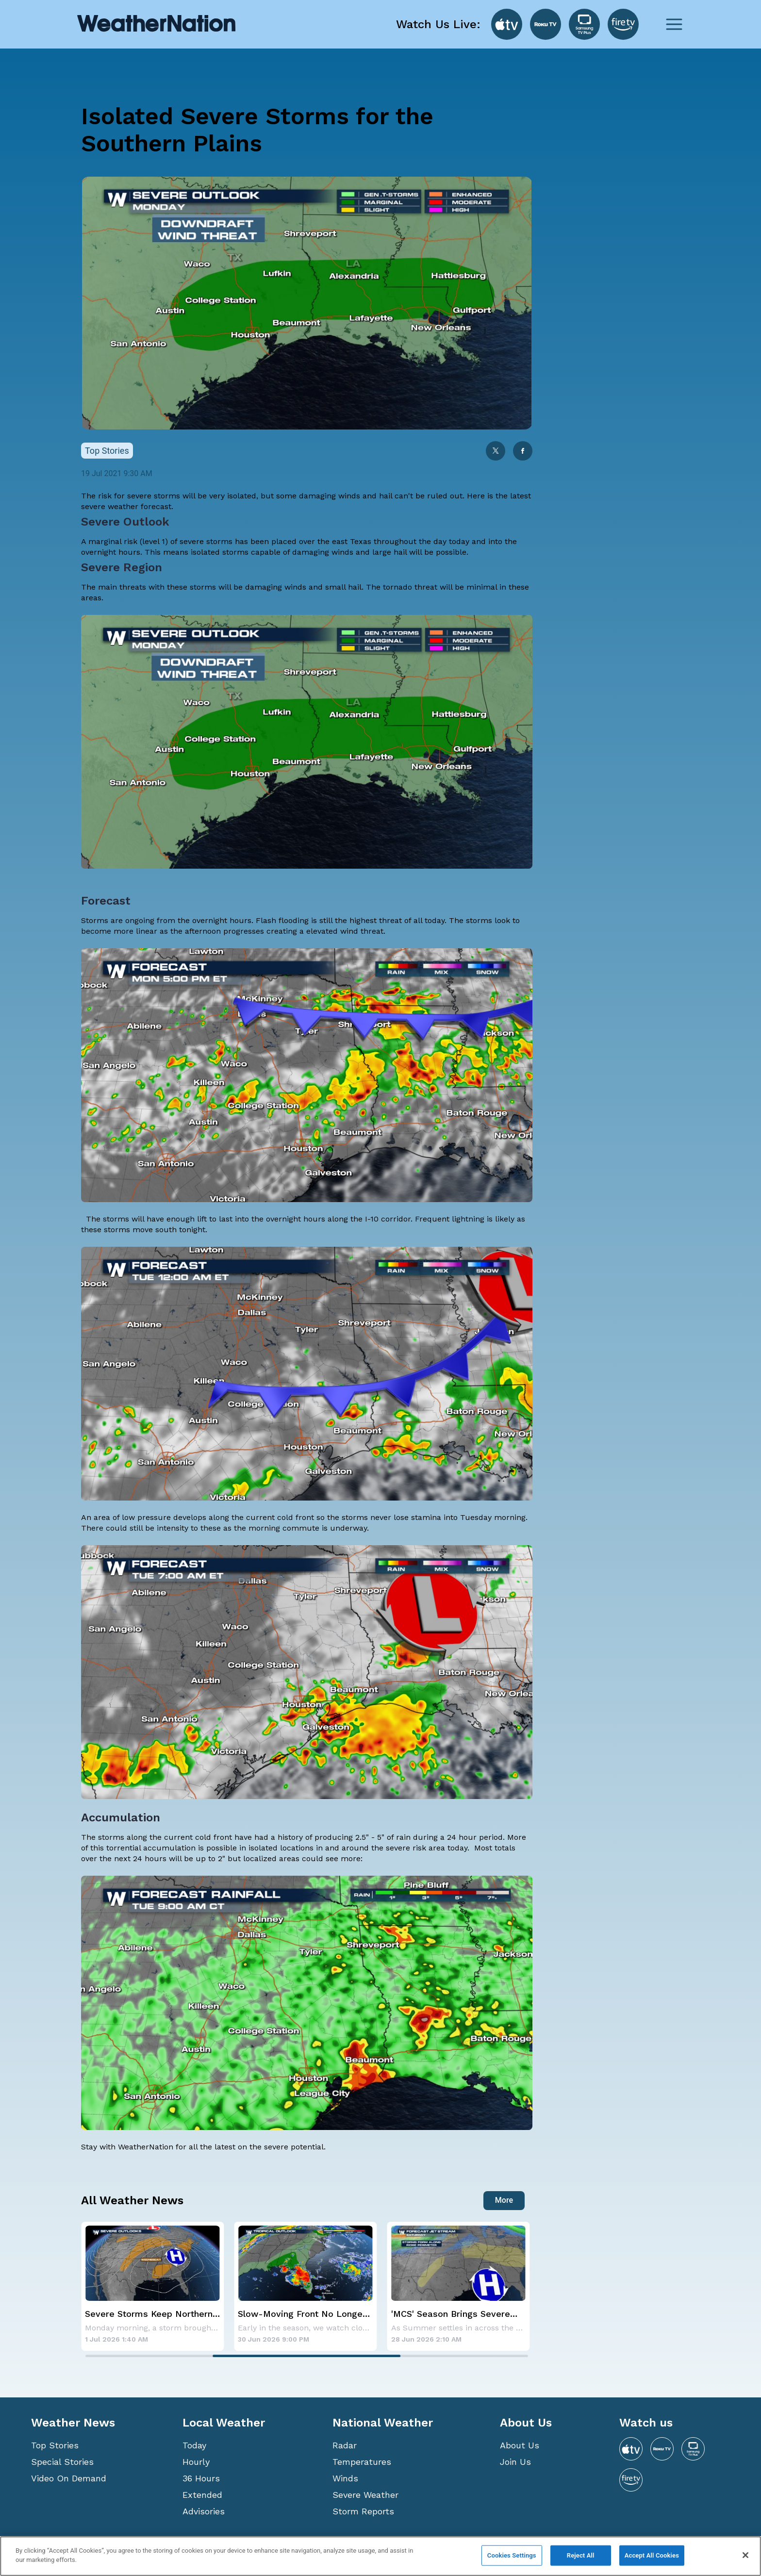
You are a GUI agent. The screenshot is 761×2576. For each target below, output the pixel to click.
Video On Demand (68, 2478)
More (504, 2200)
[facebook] (523, 452)
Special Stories (62, 2462)
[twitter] (495, 452)
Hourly (196, 2462)
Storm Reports (363, 2511)
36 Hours (201, 2478)
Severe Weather (365, 2495)
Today (194, 2445)
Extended (202, 2495)
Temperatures (361, 2462)
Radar (344, 2445)
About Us (519, 2445)
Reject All (581, 2555)
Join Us (515, 2462)
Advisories (203, 2511)
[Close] (745, 2555)
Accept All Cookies (652, 2555)
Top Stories (55, 2445)
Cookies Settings (511, 2555)
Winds (345, 2478)
